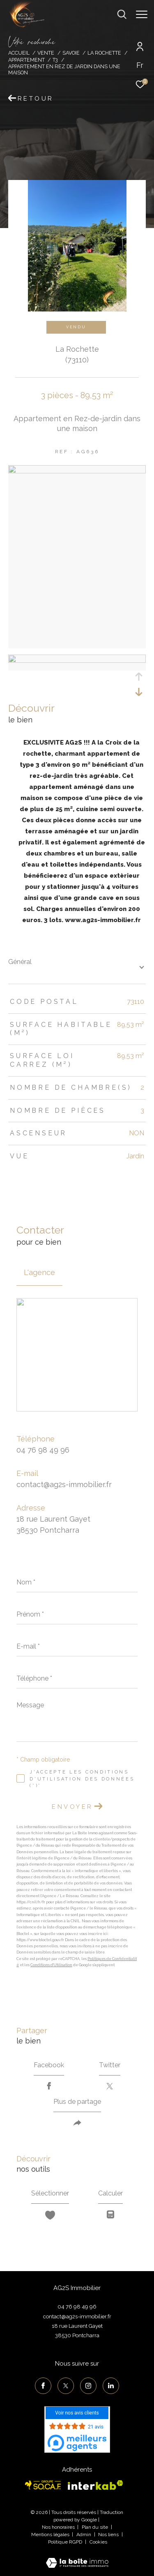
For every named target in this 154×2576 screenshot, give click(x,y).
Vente (45, 53)
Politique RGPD (65, 2542)
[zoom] (77, 471)
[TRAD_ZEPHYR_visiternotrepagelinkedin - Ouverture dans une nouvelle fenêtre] (111, 2386)
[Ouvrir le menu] (141, 14)
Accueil (19, 53)
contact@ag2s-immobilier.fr (64, 1484)
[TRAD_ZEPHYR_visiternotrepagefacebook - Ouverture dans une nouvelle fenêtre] (43, 2386)
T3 (55, 60)
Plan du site (95, 2527)
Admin (84, 2534)
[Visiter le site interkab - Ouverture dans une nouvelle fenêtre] (95, 2485)
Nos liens (109, 2534)
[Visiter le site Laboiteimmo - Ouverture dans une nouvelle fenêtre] (77, 2557)
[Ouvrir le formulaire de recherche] (121, 14)
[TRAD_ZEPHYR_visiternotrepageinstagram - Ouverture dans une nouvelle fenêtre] (88, 2386)
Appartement (26, 60)
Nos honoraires (58, 2527)
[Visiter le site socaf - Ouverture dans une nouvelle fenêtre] (43, 2485)
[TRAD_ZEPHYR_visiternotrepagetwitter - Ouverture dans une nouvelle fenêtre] (65, 2386)
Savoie (71, 53)
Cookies (98, 2542)
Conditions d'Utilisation (51, 1965)
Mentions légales (51, 2534)
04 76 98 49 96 (42, 1450)
